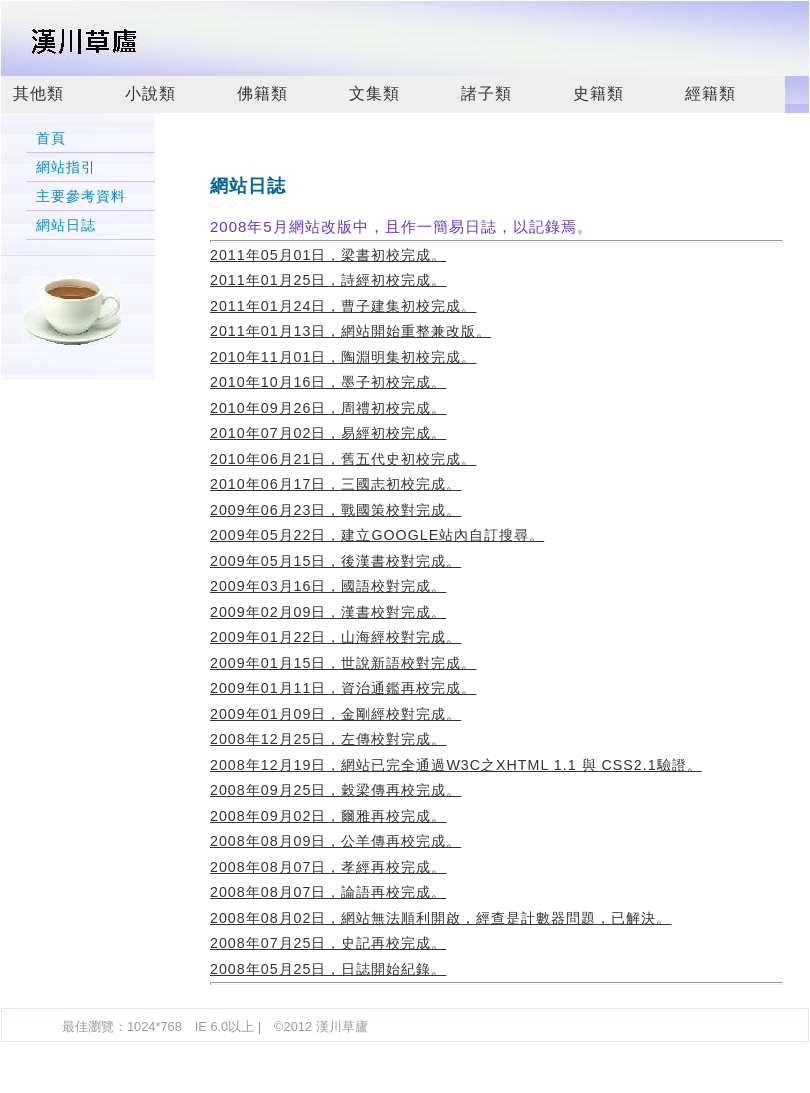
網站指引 (66, 167)
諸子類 (486, 93)
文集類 (374, 93)
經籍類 (710, 93)
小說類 (150, 93)
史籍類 (598, 93)
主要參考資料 (81, 196)
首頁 (51, 138)
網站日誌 (66, 225)
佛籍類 (262, 93)
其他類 (38, 93)
